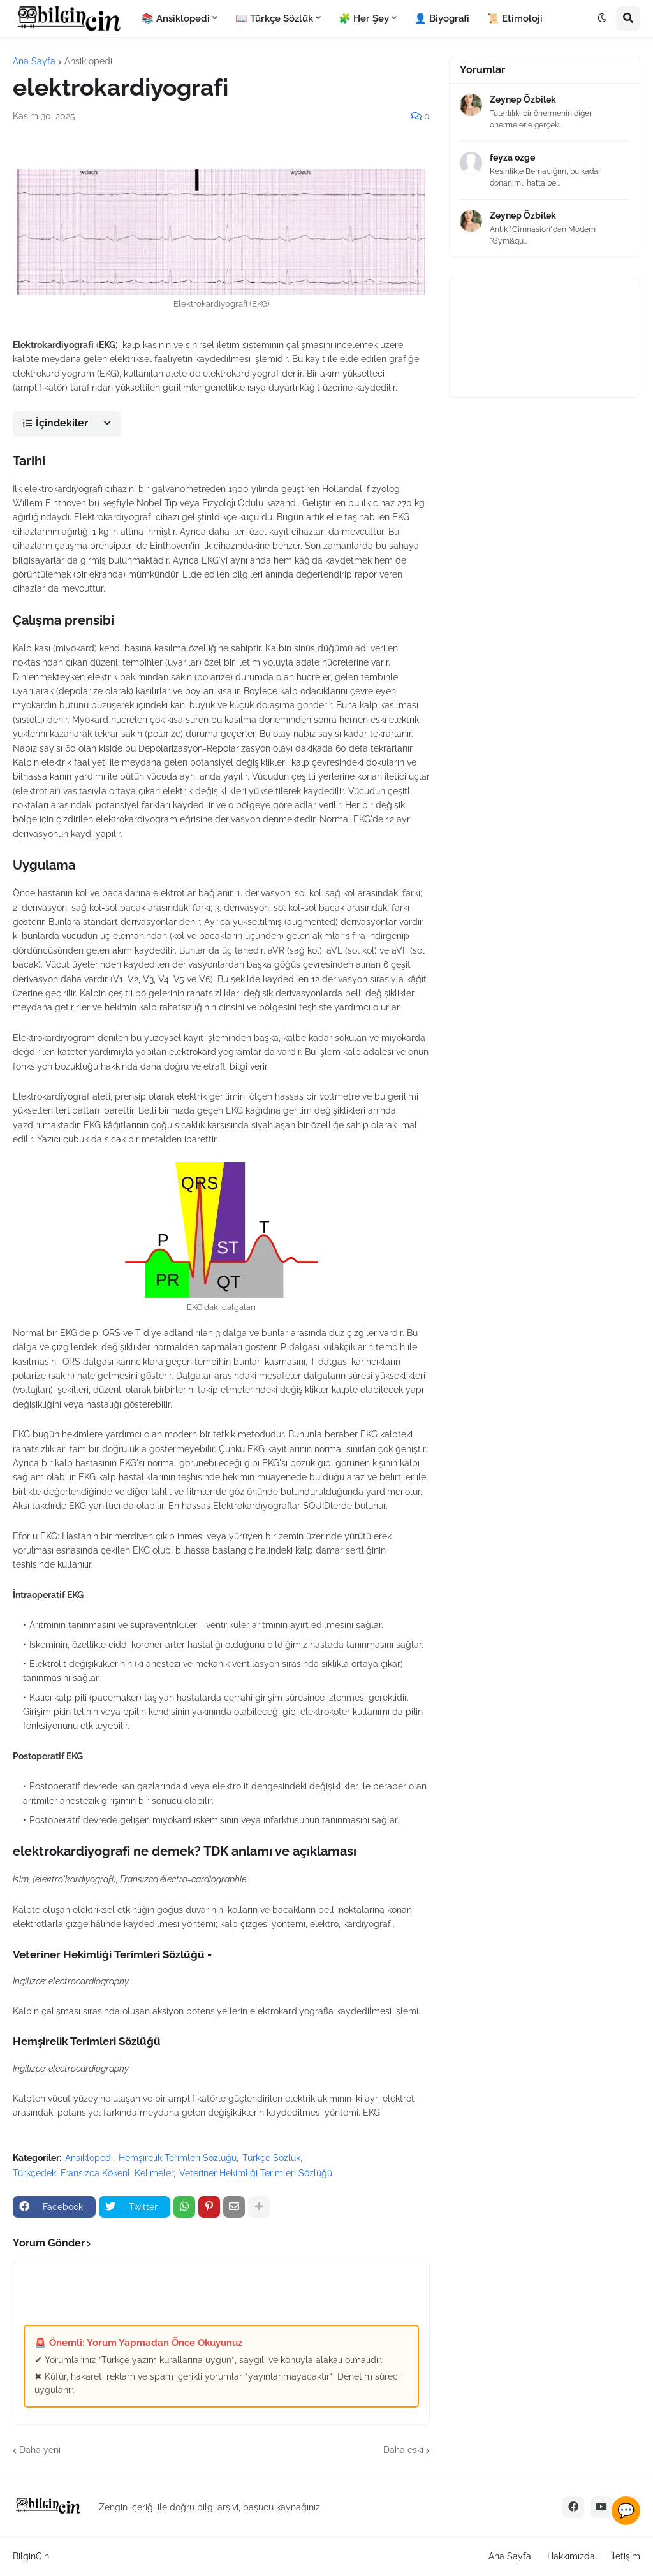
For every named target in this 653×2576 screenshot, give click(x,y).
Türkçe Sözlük (271, 2158)
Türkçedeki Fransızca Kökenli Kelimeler (93, 2173)
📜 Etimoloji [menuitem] (515, 18)
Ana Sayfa (34, 61)
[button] (602, 18)
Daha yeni (40, 2450)
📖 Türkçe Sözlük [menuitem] (274, 18)
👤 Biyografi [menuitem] (442, 18)
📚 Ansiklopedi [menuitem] (176, 18)
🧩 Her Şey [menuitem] (364, 18)
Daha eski (403, 2450)
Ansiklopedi (88, 61)
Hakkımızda (571, 2556)
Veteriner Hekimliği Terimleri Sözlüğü (255, 2173)
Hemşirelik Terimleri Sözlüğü (178, 2158)
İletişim (625, 2556)
